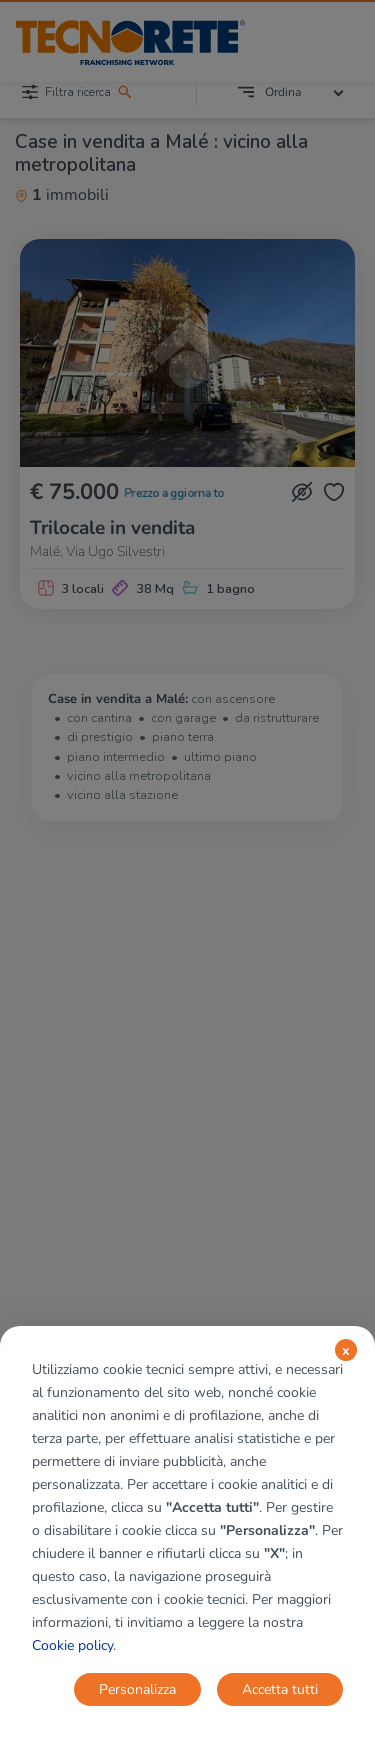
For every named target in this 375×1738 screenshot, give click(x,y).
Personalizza (137, 1689)
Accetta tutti (280, 1689)
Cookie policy (72, 1645)
